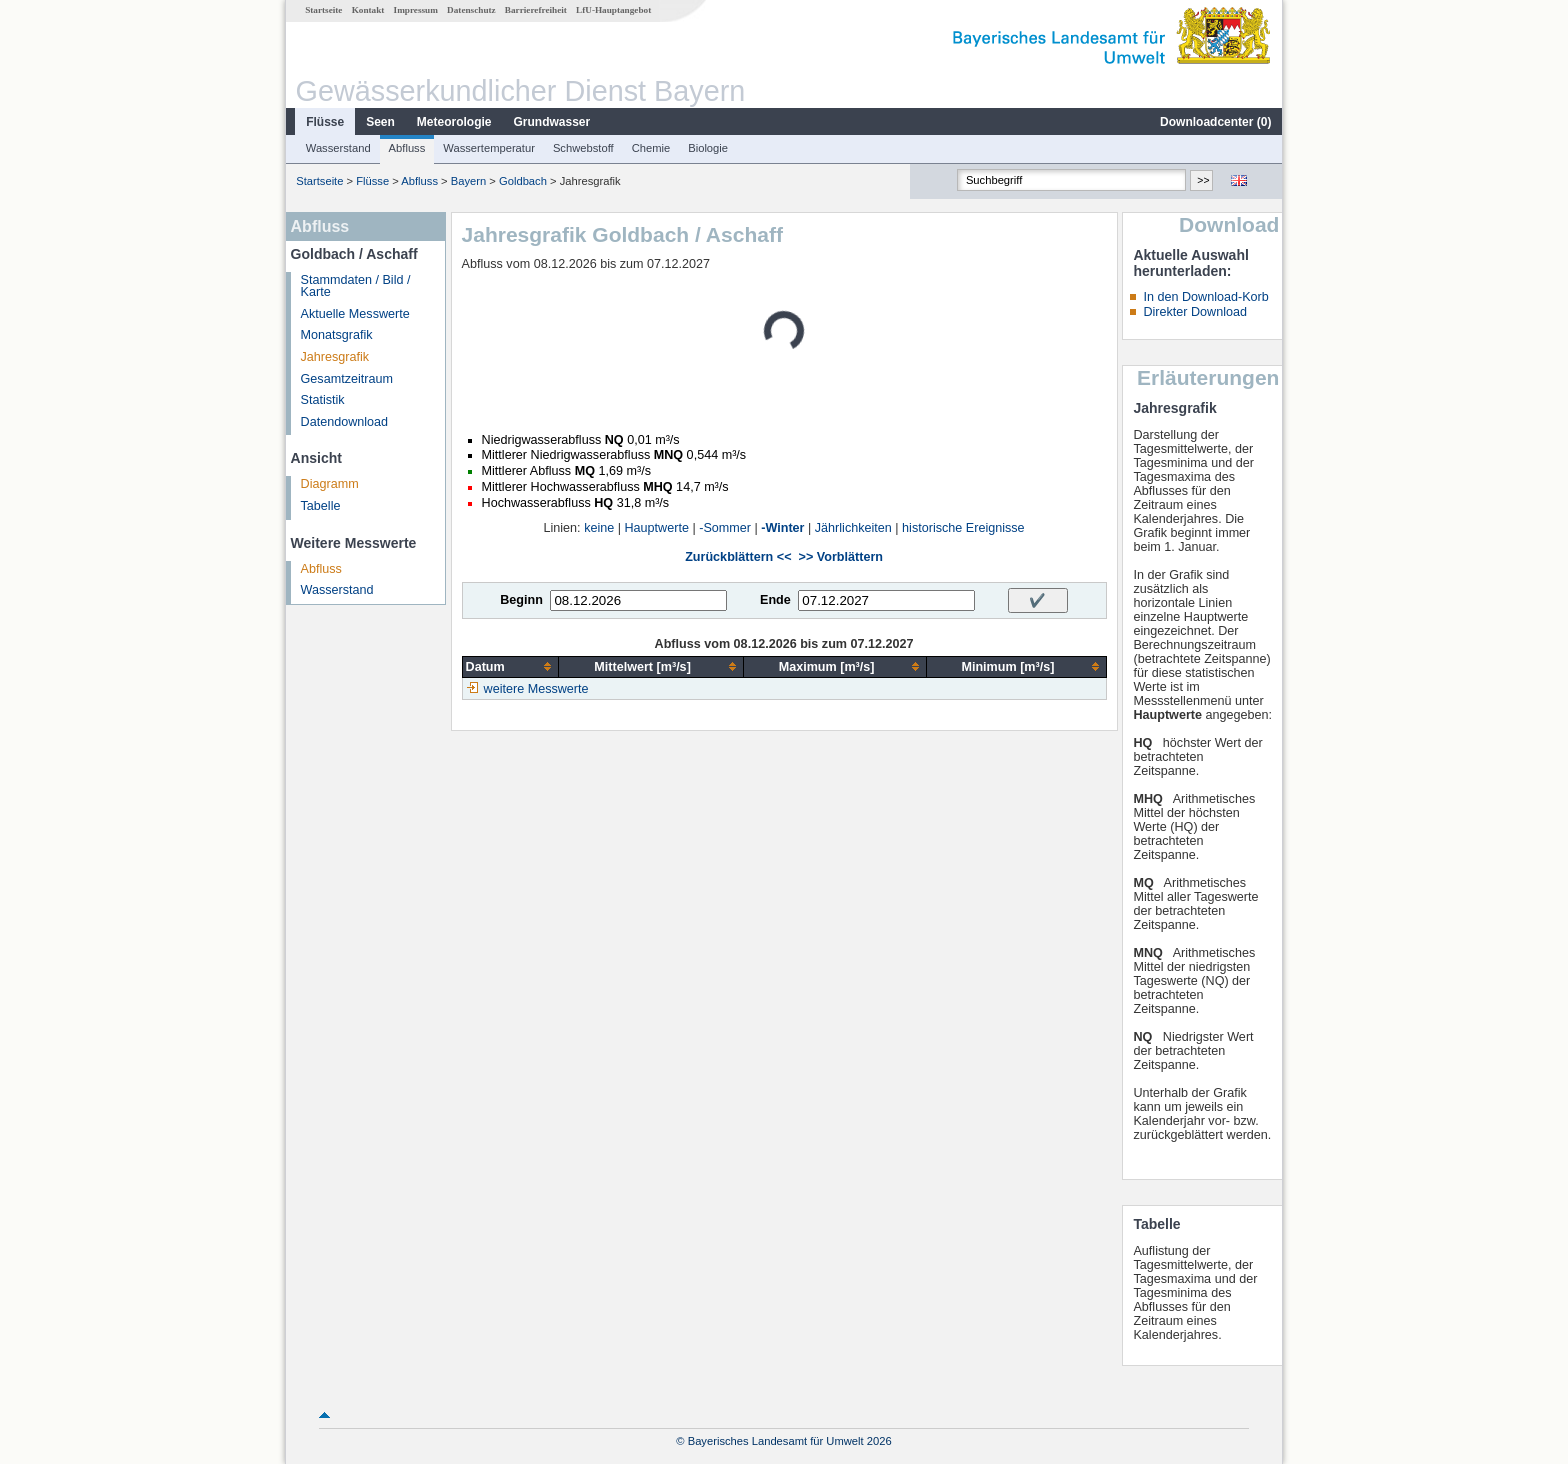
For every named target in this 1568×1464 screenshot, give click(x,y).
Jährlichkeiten (853, 528)
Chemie (651, 148)
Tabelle (321, 506)
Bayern (468, 181)
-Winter (782, 528)
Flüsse (325, 122)
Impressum (416, 10)
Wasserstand (338, 148)
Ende (775, 600)
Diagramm (330, 484)
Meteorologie (454, 122)
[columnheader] (510, 666)
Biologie (708, 148)
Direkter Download (1195, 312)
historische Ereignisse (963, 528)
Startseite (323, 10)
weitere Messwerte (536, 689)
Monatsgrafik (337, 335)
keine (599, 528)
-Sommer (725, 528)
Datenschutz (471, 10)
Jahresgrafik (335, 357)
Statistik (323, 400)
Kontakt (368, 10)
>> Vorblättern (841, 557)
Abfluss (407, 148)
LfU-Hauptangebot (613, 10)
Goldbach (523, 181)
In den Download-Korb (1205, 297)
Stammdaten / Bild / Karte (356, 286)
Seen (380, 122)
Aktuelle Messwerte (355, 314)
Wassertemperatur (489, 148)
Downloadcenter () (1215, 122)
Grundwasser (552, 122)
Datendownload (345, 422)
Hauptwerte (657, 528)
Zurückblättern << (738, 557)
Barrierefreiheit (536, 10)
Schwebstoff (583, 148)
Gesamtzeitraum (347, 379)
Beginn (521, 600)
